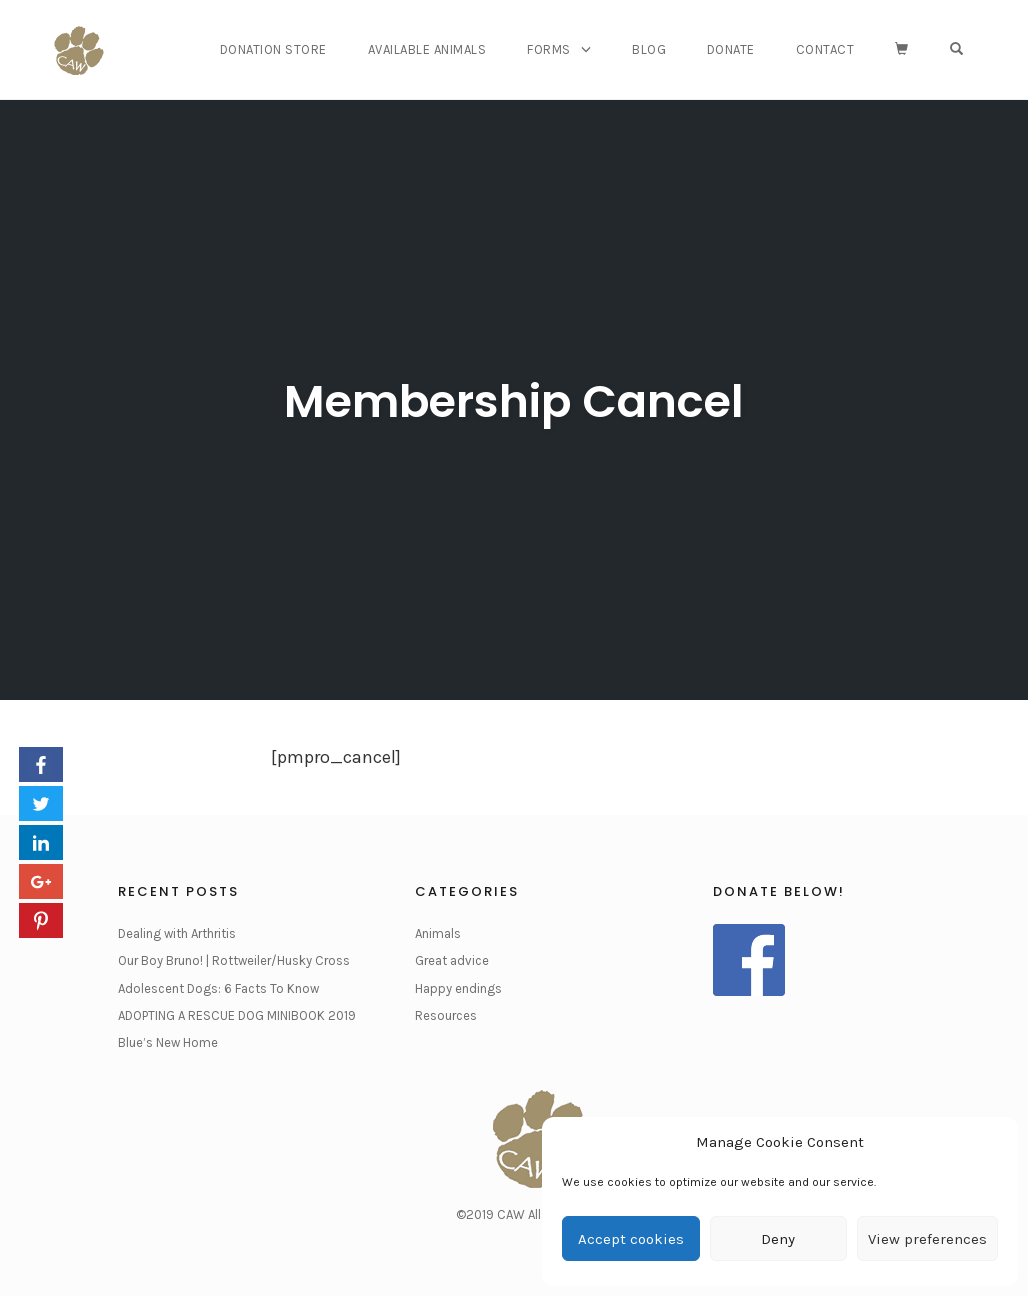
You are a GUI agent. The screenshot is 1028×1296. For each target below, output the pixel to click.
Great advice (452, 960)
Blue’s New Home (168, 1042)
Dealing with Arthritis (177, 933)
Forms (549, 49)
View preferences (927, 1239)
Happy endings (458, 988)
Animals (438, 933)
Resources (446, 1015)
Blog (649, 49)
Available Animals (427, 49)
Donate (731, 49)
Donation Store (273, 49)
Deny (778, 1239)
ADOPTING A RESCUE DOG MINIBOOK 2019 (237, 1015)
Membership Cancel (514, 401)
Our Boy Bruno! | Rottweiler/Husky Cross (234, 960)
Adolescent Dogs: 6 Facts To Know (218, 988)
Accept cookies (631, 1239)
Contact (825, 49)
